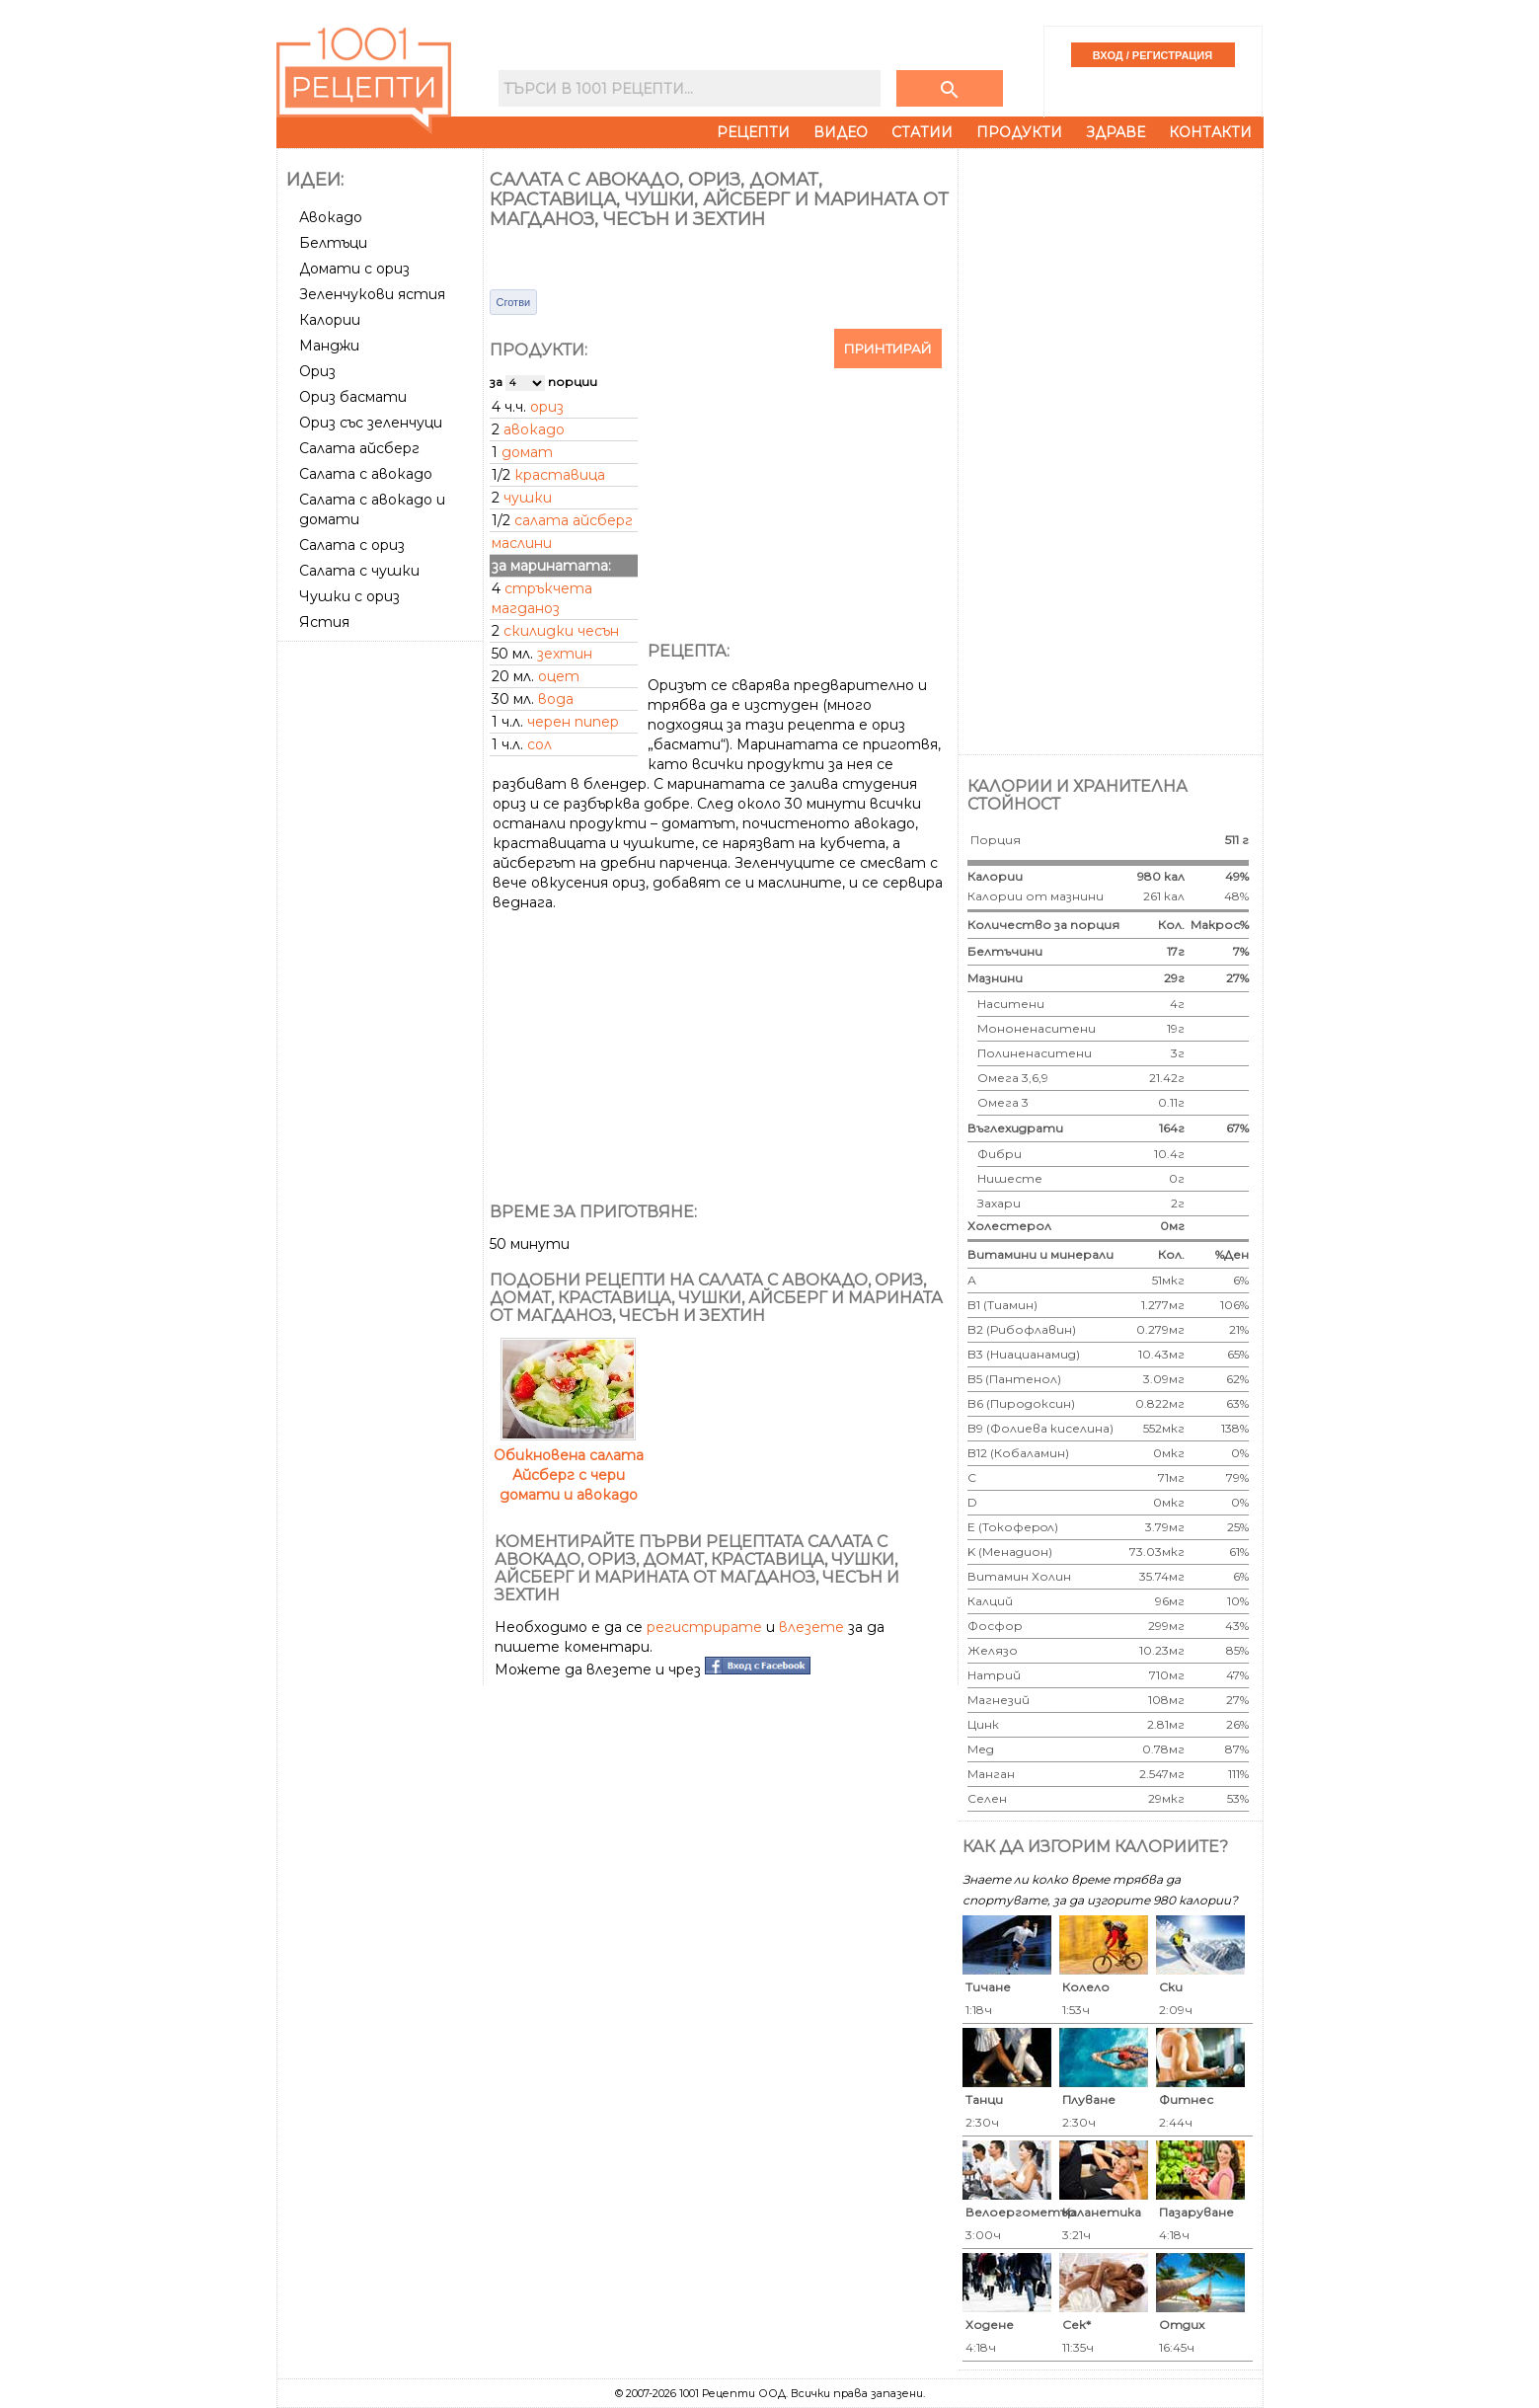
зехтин (564, 653)
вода (556, 699)
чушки (527, 497)
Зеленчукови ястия (372, 294)
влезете (811, 1627)
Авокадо (330, 217)
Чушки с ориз (349, 596)
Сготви (514, 302)
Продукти (1019, 132)
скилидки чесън (561, 631)
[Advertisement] (382, 945)
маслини (522, 543)
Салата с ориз (352, 545)
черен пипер (573, 722)
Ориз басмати (353, 397)
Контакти (1210, 132)
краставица (559, 475)
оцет (558, 676)
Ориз (317, 371)
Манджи (329, 345)
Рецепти (753, 132)
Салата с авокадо (365, 474)
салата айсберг (573, 520)
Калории (329, 320)
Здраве (1115, 132)
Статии (922, 132)
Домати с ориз (354, 268)
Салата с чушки (359, 571)
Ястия (324, 622)
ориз (547, 407)
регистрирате (704, 1627)
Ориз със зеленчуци (370, 422)
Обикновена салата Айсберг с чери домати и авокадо (569, 1465)
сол (539, 744)
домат (527, 452)
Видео (840, 132)
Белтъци (333, 243)
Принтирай (888, 348)
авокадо (534, 429)
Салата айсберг (359, 448)
